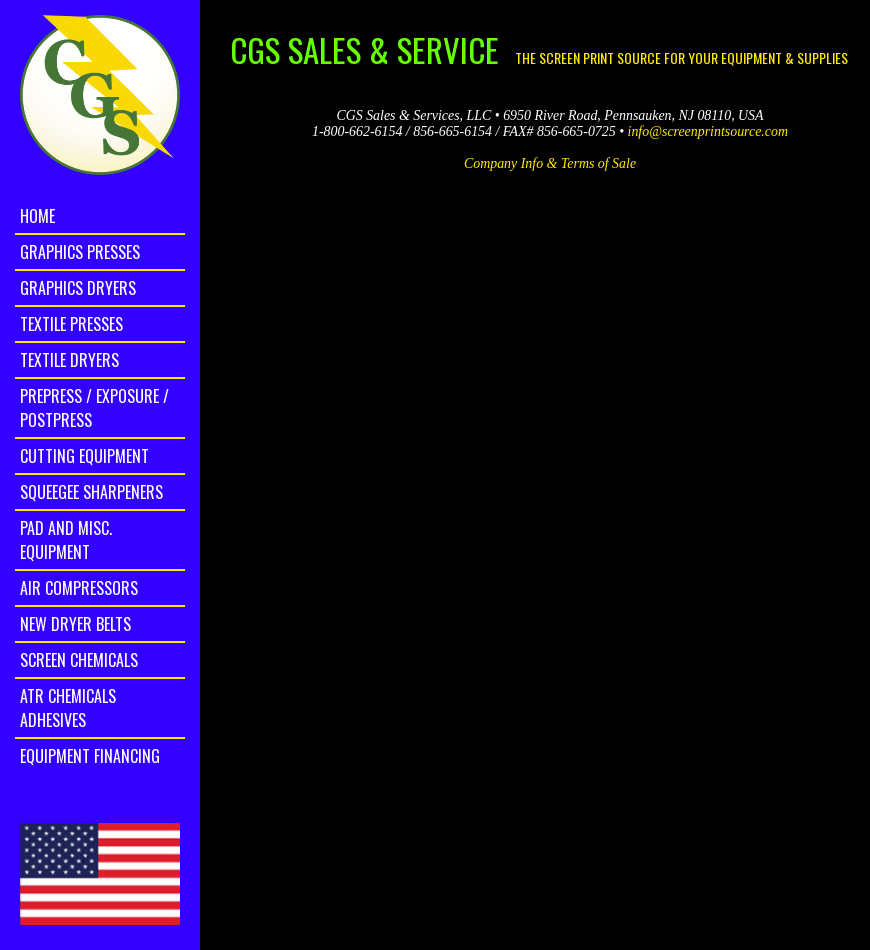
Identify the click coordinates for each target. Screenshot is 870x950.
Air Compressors (79, 588)
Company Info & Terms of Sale (550, 163)
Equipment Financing (90, 756)
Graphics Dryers (78, 288)
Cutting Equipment (84, 456)
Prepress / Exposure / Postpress (94, 408)
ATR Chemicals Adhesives (68, 708)
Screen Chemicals (79, 660)
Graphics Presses (80, 252)
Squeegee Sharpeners (91, 492)
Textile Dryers (69, 360)
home (37, 216)
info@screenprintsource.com (708, 131)
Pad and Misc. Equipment (66, 540)
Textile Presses (71, 324)
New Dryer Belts (75, 624)
